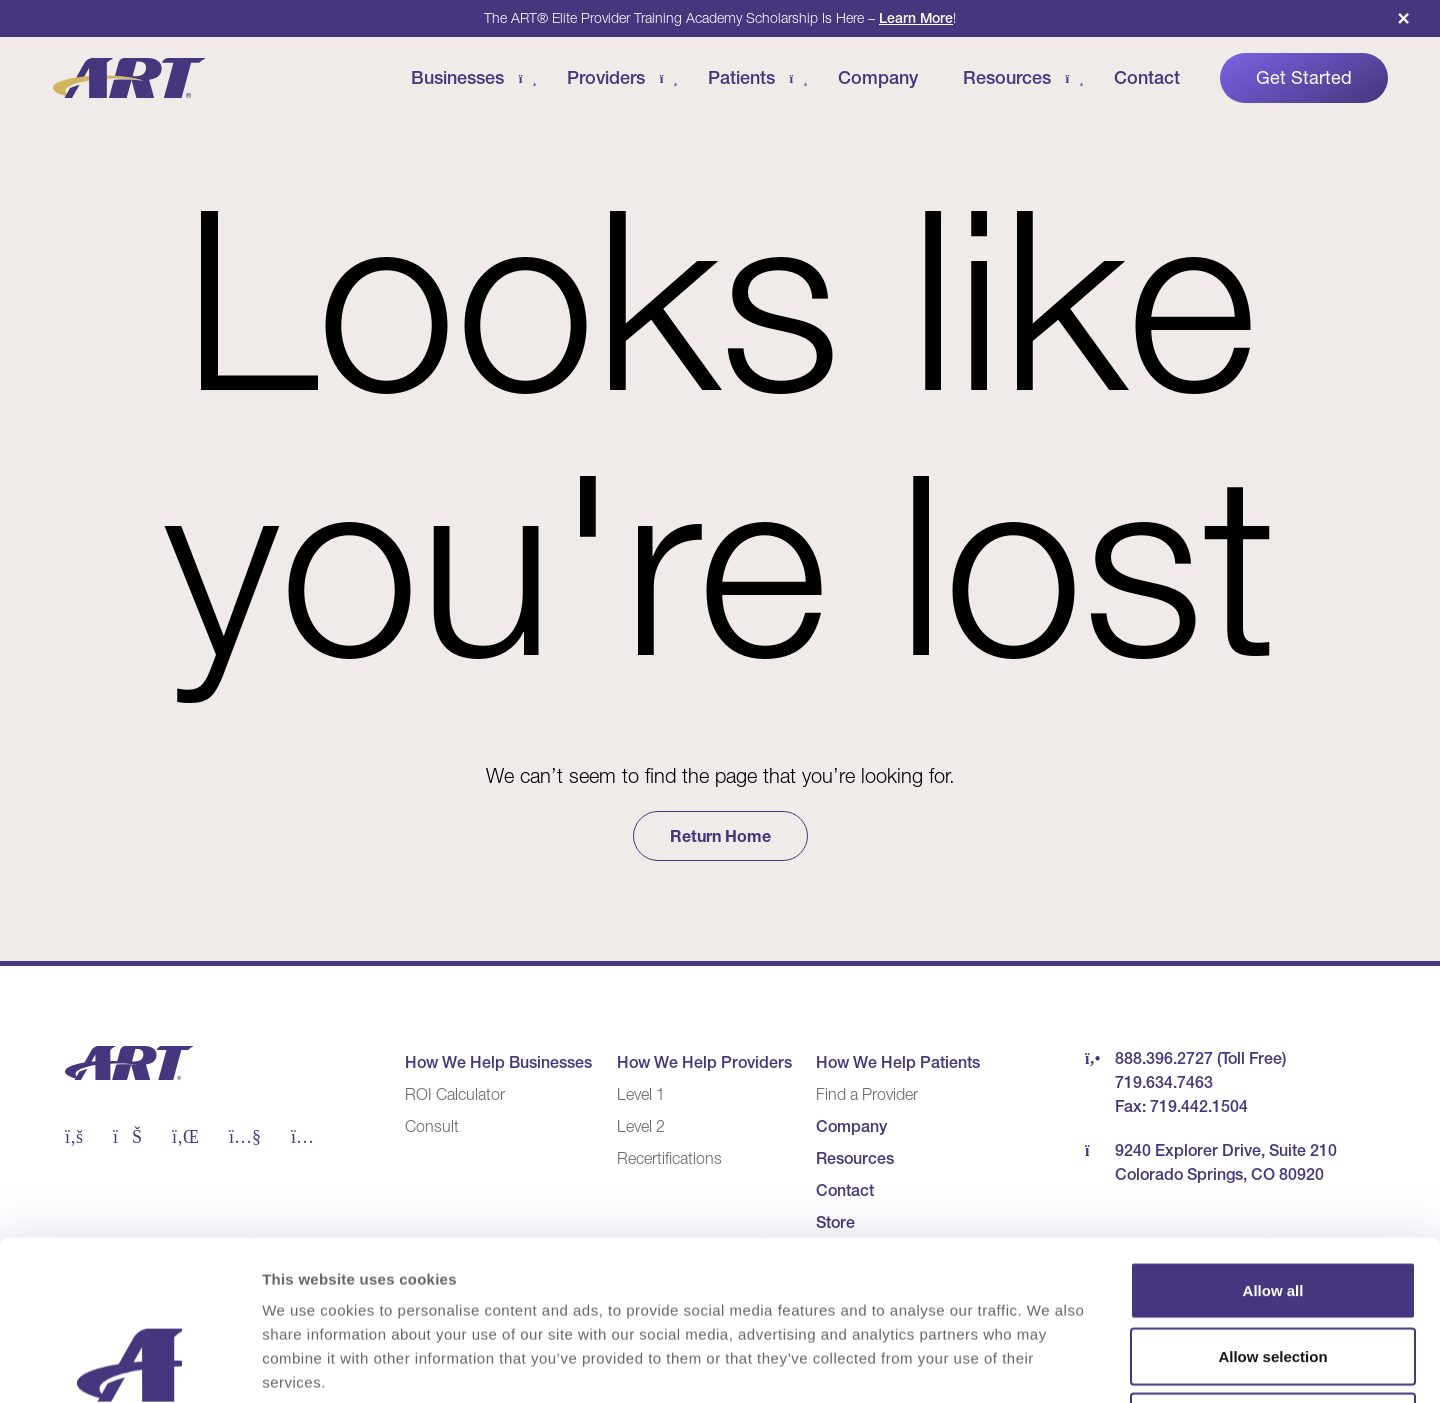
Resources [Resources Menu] (1007, 77)
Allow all (1273, 1140)
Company (878, 77)
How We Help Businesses (498, 1062)
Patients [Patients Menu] (741, 77)
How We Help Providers (704, 1062)
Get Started (1304, 78)
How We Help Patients (898, 1062)
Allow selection (1272, 1206)
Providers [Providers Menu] (606, 77)
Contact (1147, 77)
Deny (1273, 1271)
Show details (1049, 1363)
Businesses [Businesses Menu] (457, 77)
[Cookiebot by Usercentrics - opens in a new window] (129, 1364)
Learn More (916, 18)
